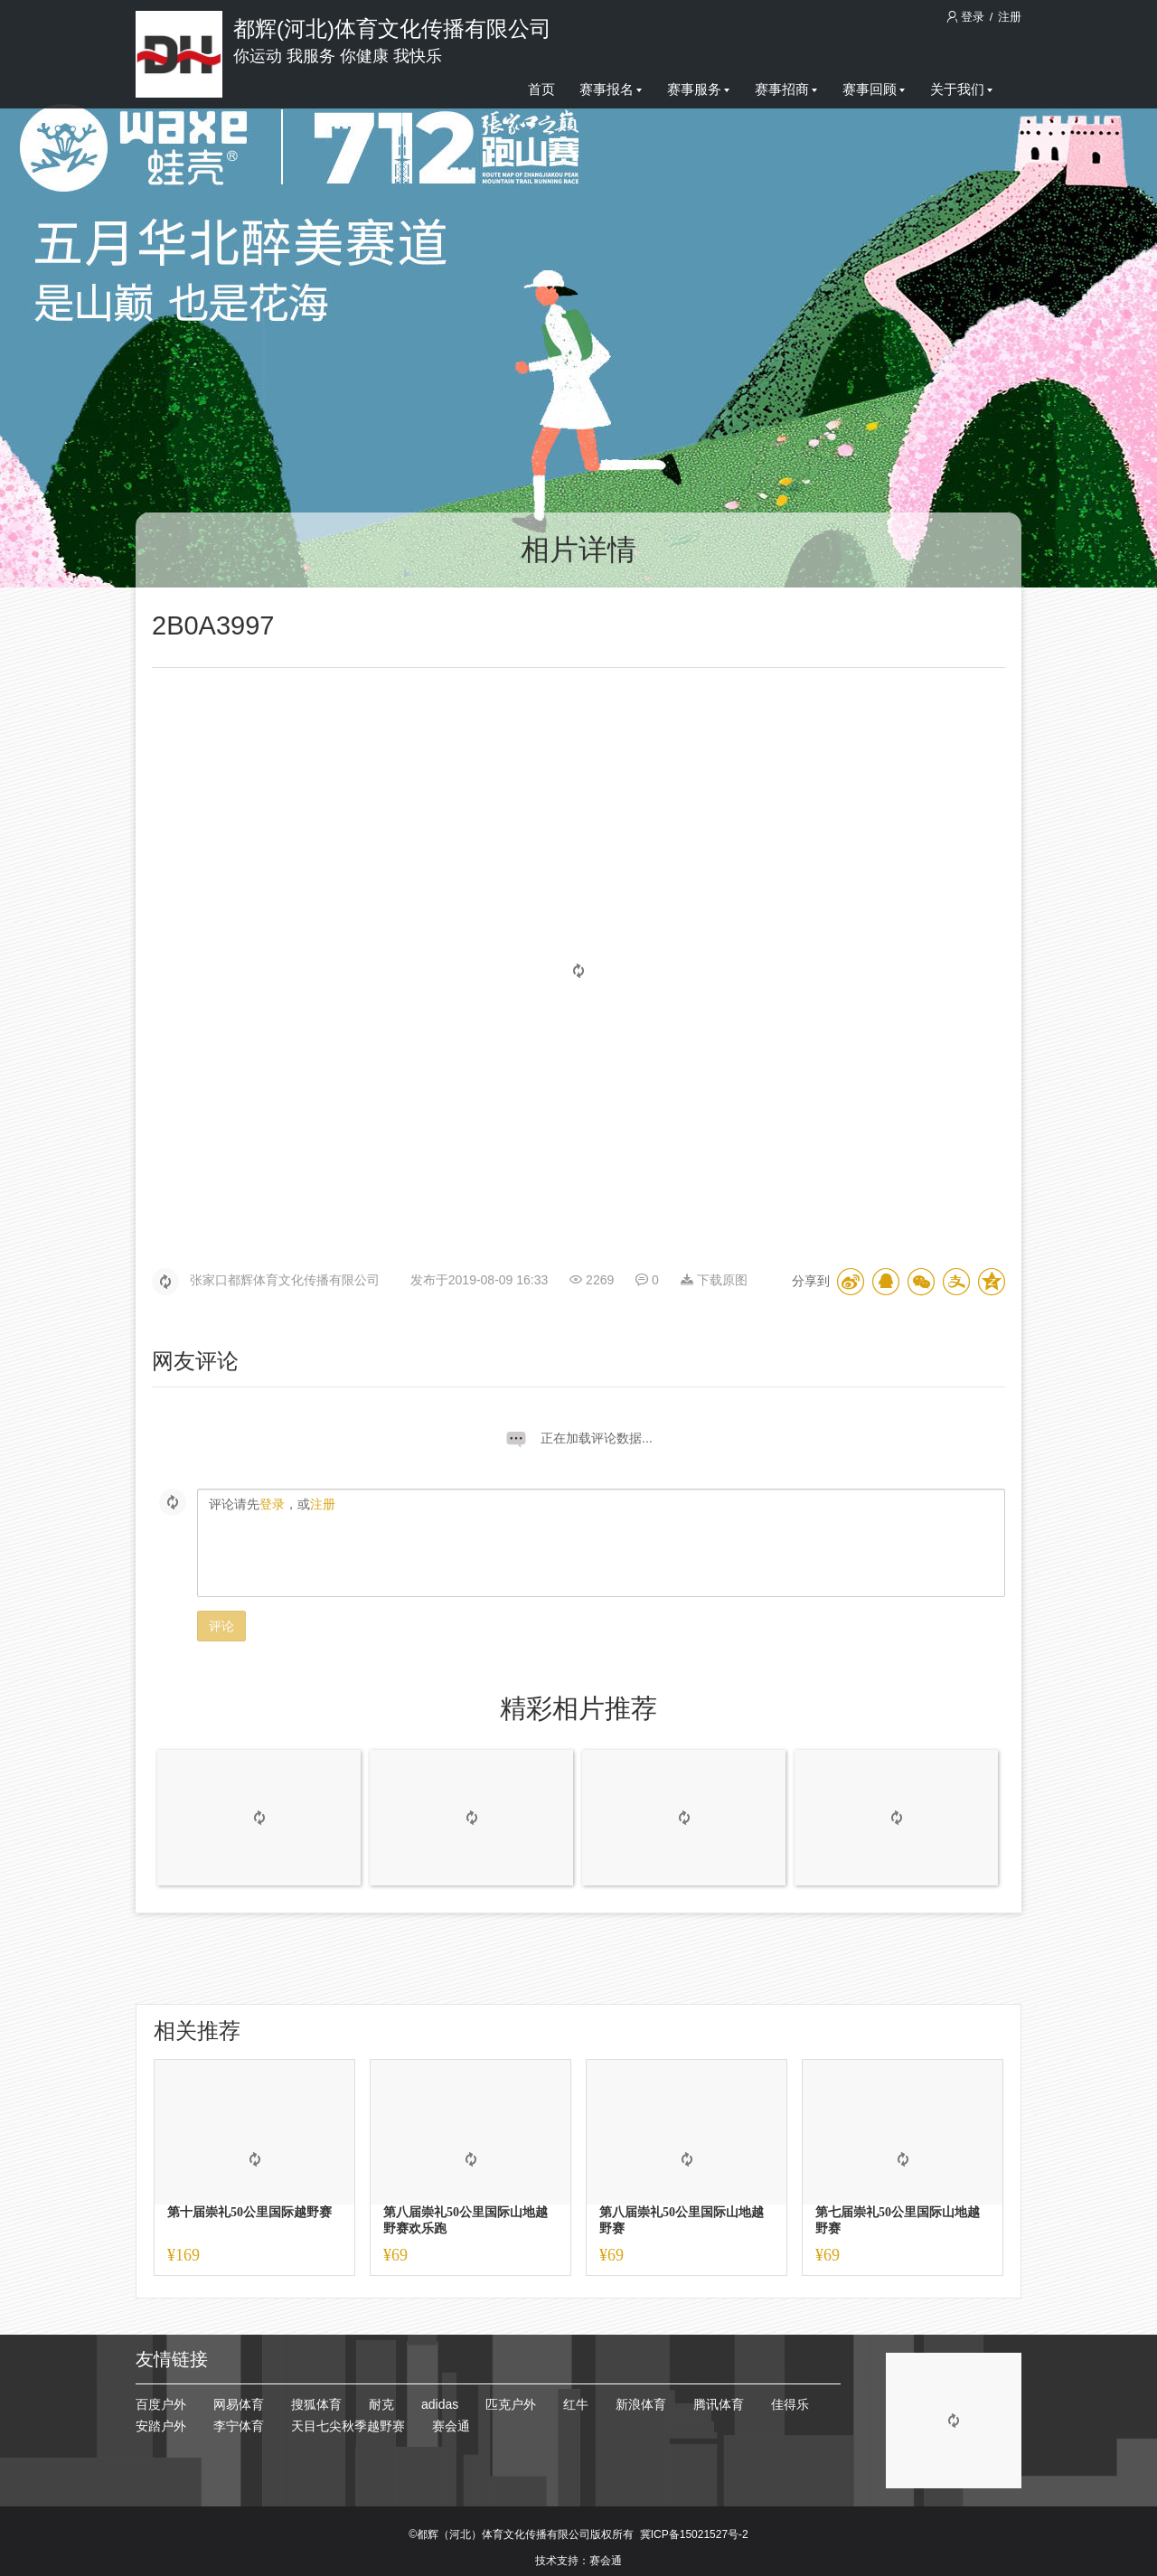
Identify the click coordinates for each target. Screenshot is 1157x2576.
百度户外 (161, 2404)
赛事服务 (698, 89)
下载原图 (714, 1280)
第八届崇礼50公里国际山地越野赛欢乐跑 (465, 2220)
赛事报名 (610, 89)
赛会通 (451, 2426)
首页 (541, 89)
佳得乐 (790, 2404)
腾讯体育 (718, 2404)
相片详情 (578, 549)
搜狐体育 (316, 2404)
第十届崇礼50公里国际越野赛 (249, 2212)
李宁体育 (238, 2426)
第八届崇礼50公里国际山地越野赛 (681, 2220)
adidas (439, 2404)
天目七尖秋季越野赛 (348, 2426)
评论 (221, 1626)
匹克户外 (510, 2404)
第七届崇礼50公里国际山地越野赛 (897, 2220)
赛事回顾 (873, 89)
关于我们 (961, 89)
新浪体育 (641, 2404)
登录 (967, 17)
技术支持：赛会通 (578, 2560)
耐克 (381, 2404)
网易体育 (238, 2404)
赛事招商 (786, 89)
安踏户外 (161, 2426)
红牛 (575, 2404)
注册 (1009, 17)
